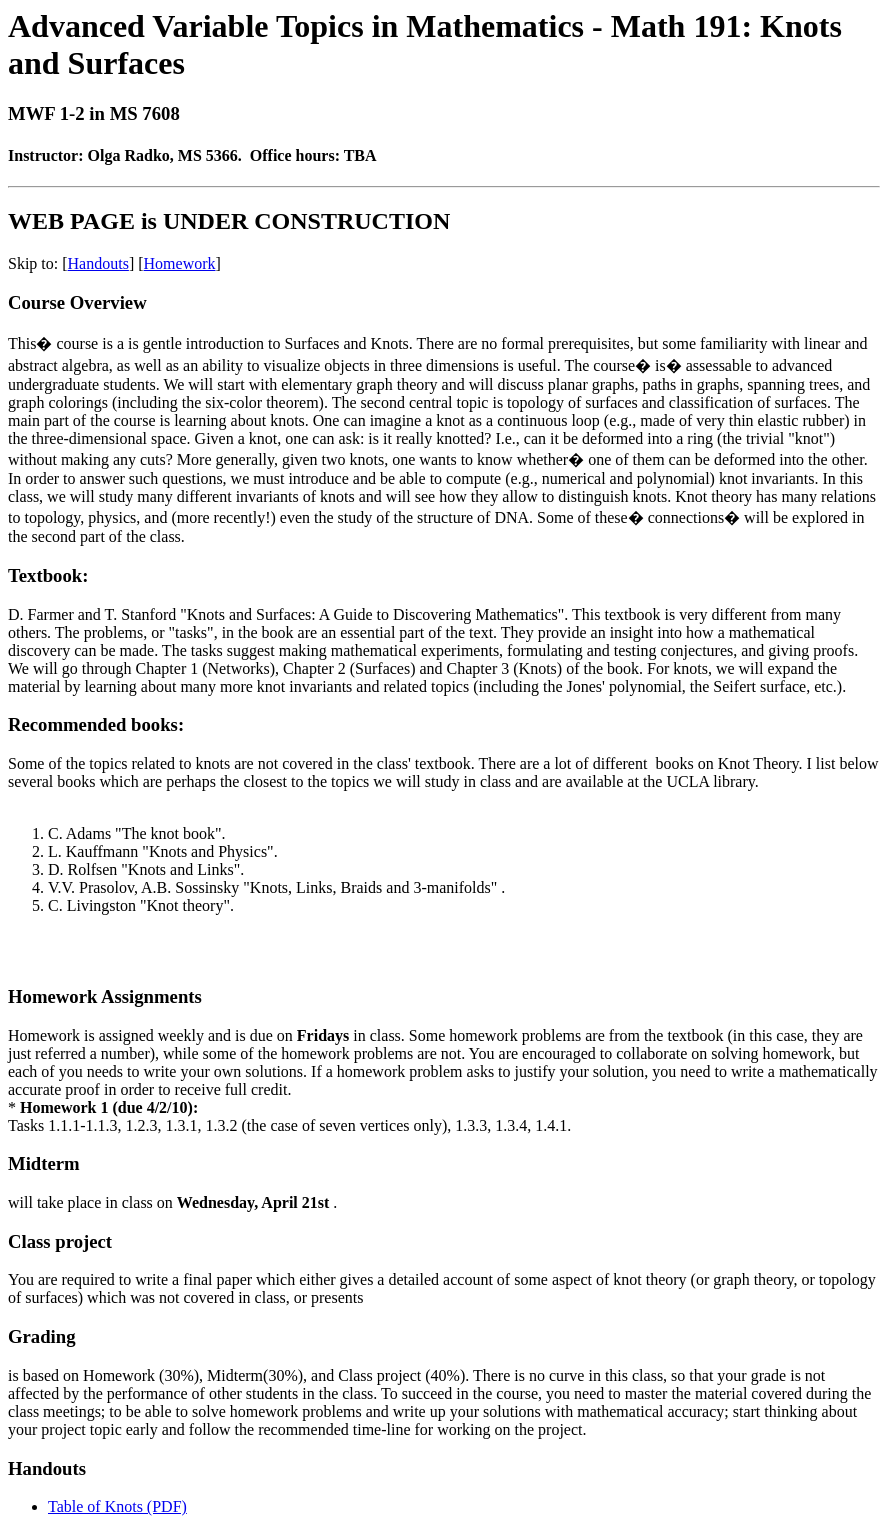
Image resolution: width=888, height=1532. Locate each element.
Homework (180, 263)
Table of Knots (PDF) (117, 1506)
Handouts (98, 263)
